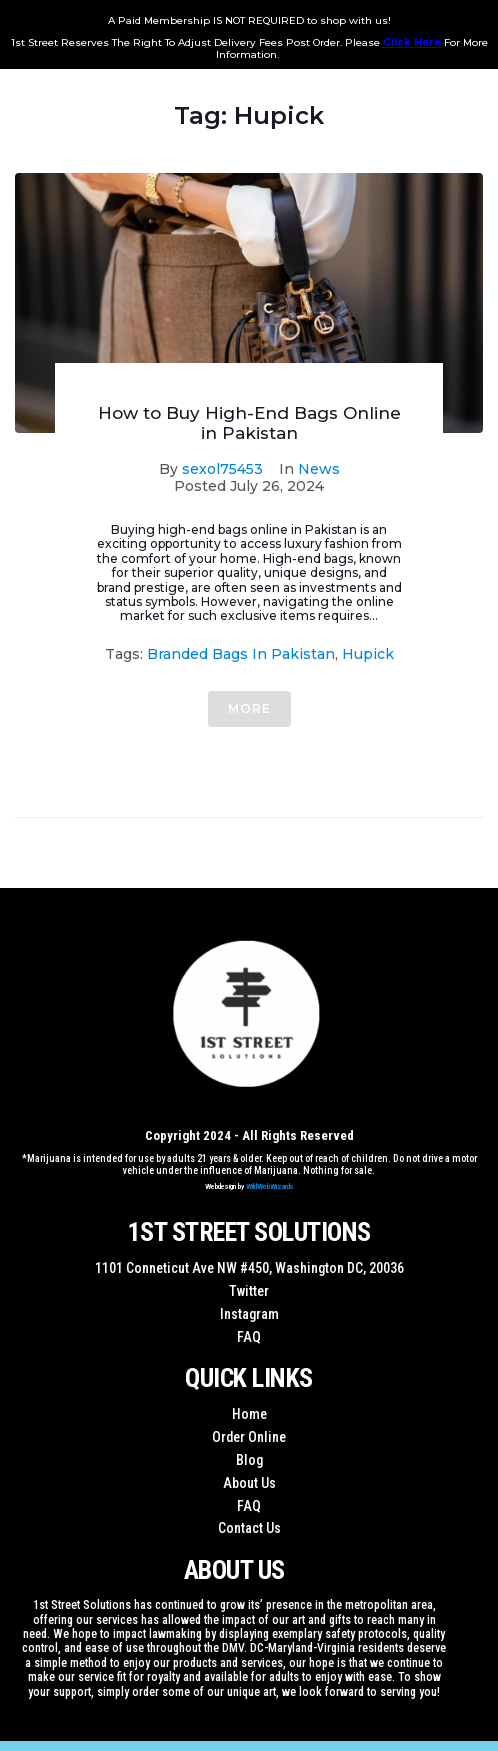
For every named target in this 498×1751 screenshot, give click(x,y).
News (319, 469)
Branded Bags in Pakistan (241, 654)
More (249, 708)
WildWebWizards (270, 1186)
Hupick (368, 654)
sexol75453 (222, 469)
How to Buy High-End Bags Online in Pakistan (249, 423)
